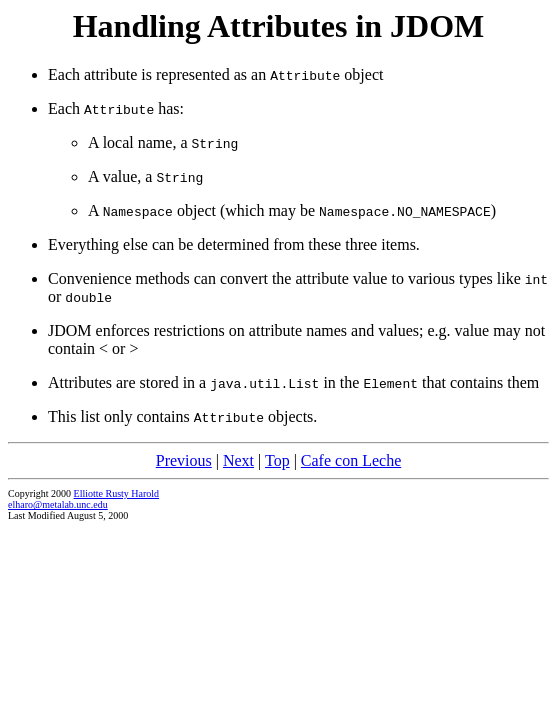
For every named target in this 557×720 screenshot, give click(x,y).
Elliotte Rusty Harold (117, 493)
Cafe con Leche (351, 460)
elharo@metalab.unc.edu (58, 504)
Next (238, 460)
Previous (184, 460)
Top (277, 460)
